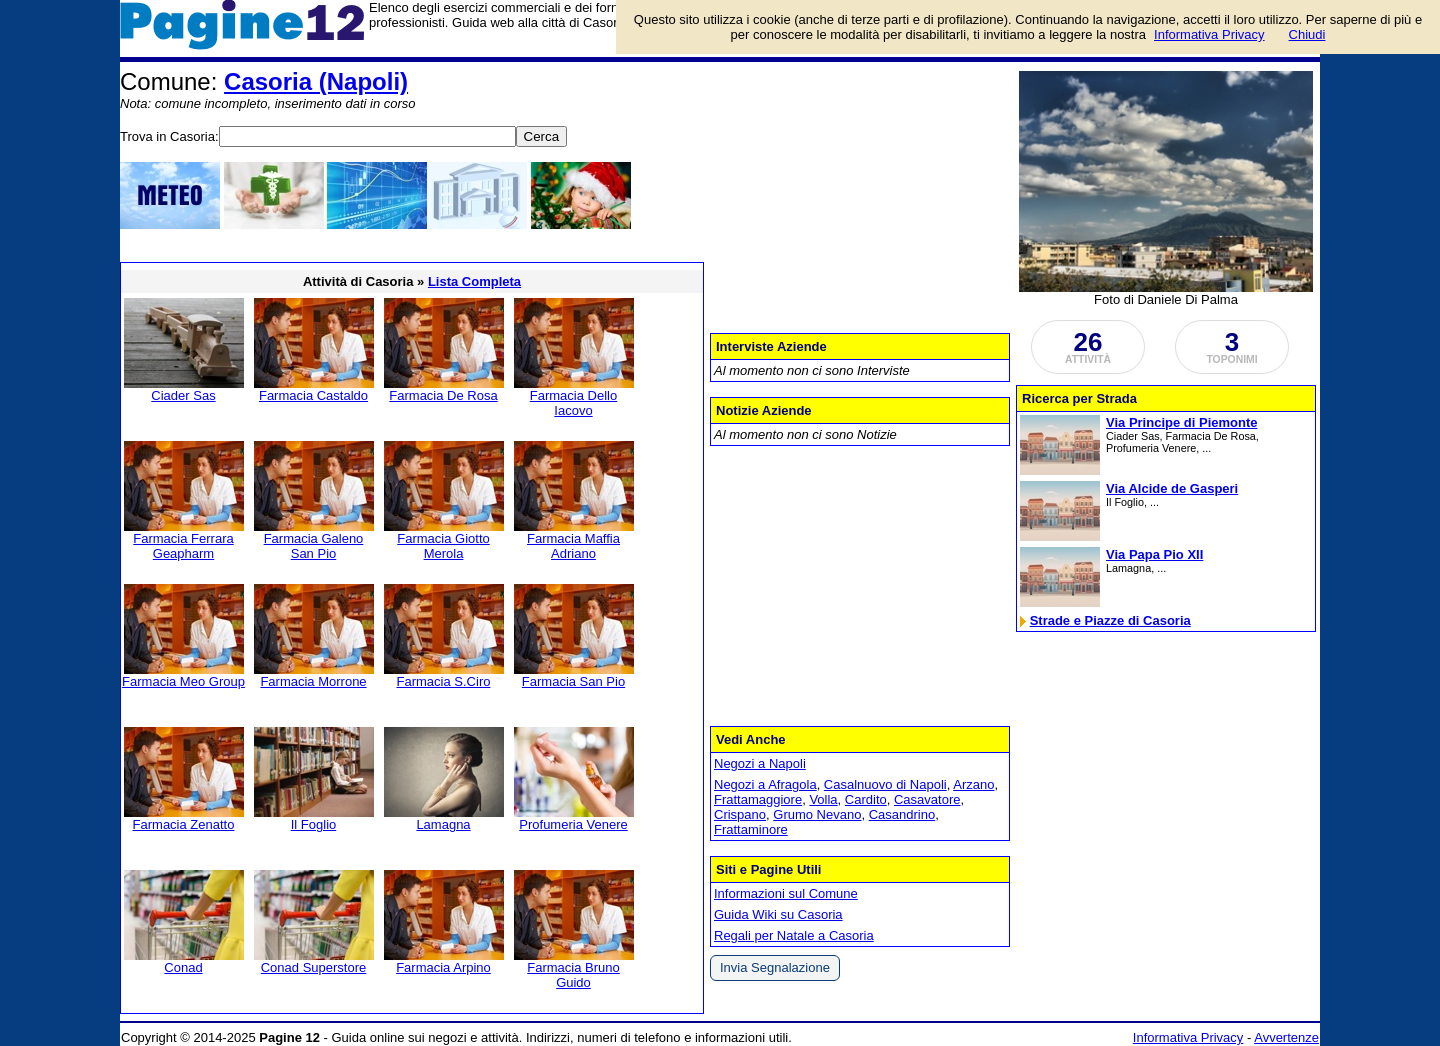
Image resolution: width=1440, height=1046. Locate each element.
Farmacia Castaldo (313, 395)
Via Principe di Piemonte (1181, 422)
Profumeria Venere (573, 824)
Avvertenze (1286, 1037)
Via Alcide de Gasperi (1172, 488)
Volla (823, 799)
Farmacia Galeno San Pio (314, 546)
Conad (183, 967)
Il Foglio (314, 824)
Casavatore (927, 799)
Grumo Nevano (817, 814)
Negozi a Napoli (760, 763)
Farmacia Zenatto (184, 824)
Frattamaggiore (758, 799)
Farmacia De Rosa (443, 395)
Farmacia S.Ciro (444, 681)
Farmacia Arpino (443, 967)
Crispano (740, 814)
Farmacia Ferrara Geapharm (183, 546)
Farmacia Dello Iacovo (573, 403)
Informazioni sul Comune (786, 893)
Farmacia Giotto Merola (443, 546)
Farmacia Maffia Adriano (573, 546)
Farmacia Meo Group (183, 681)
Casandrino (902, 814)
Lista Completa (474, 281)
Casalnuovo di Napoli (885, 784)
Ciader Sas (183, 395)
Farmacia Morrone (313, 681)
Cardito (866, 799)
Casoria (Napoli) (316, 81)
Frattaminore (751, 829)
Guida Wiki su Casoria (778, 914)
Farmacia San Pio (573, 681)
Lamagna (443, 824)
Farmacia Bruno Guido (573, 975)
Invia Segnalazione (775, 967)
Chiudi (1307, 34)
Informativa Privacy (1188, 1037)
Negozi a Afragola (765, 784)
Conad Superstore (314, 967)
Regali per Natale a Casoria (794, 935)
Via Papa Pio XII (1154, 554)
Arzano (973, 784)
